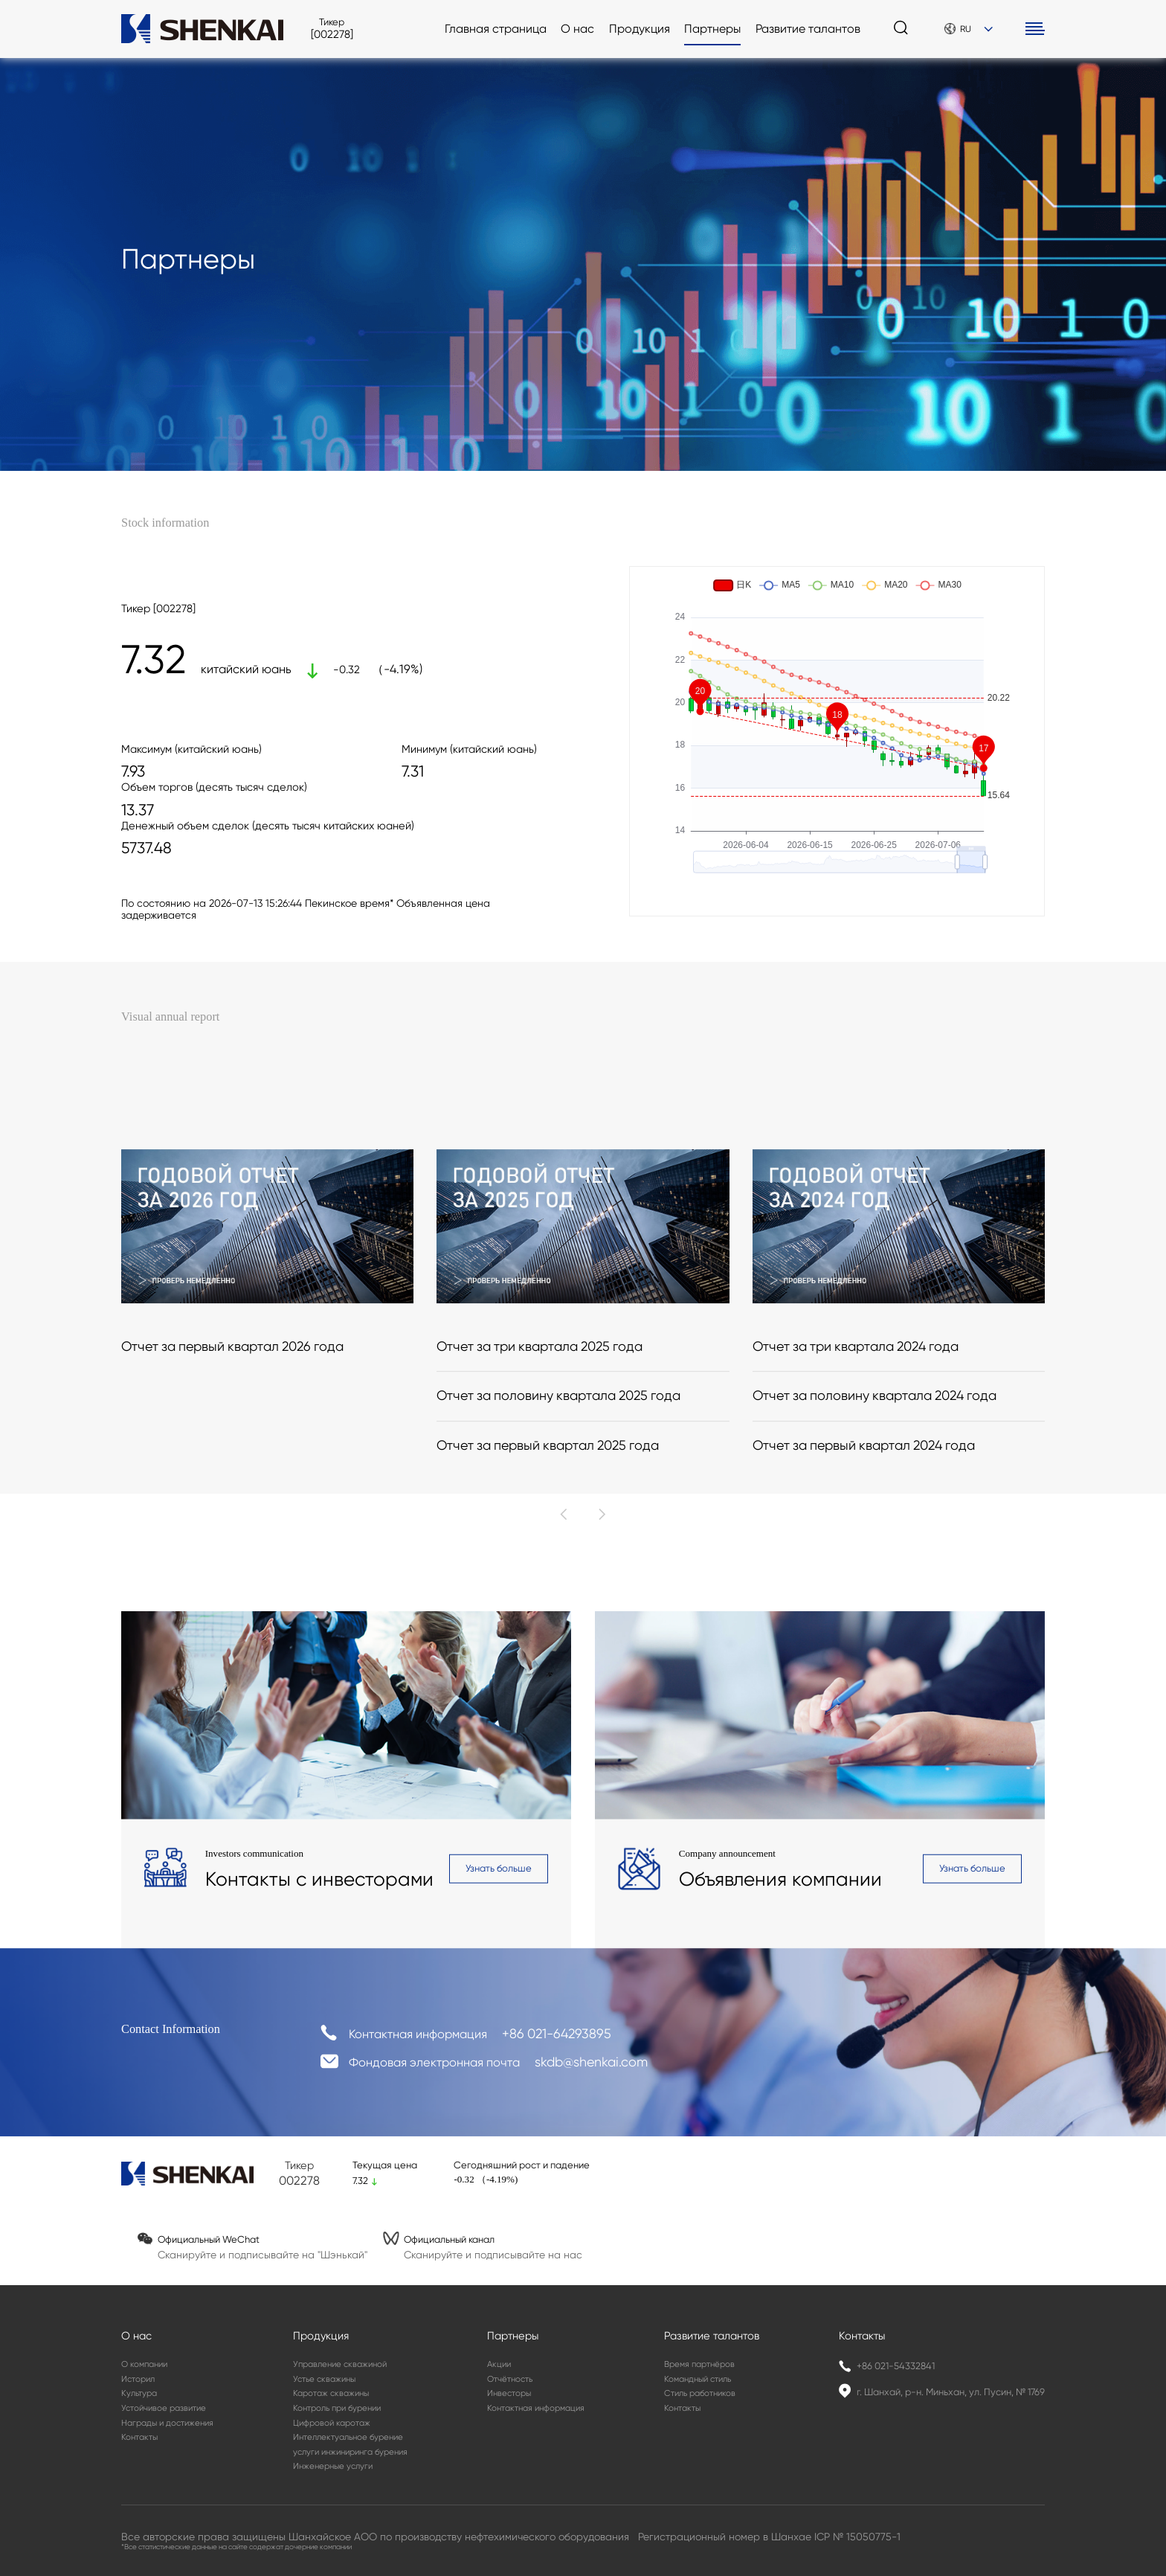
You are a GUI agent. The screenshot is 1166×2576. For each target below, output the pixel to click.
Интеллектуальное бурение (348, 2437)
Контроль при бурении (337, 2408)
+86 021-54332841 (896, 2365)
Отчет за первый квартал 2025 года (548, 1605)
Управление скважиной (340, 2364)
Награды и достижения (167, 2423)
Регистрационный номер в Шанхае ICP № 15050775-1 (769, 2537)
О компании (144, 2364)
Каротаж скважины (331, 2393)
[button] (563, 1675)
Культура (139, 2393)
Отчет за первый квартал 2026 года (232, 1507)
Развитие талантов (808, 29)
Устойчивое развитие (163, 2408)
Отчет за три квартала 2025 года (539, 1507)
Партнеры (712, 29)
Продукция (639, 29)
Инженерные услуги (333, 2466)
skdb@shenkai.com (591, 2068)
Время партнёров (699, 2364)
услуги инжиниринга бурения (350, 2452)
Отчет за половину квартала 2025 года (558, 1556)
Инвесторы (509, 2393)
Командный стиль (697, 2379)
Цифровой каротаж (331, 2423)
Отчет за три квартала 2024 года (856, 1507)
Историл (138, 2379)
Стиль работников (699, 2393)
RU (968, 28)
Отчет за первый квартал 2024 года (864, 1605)
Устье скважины (324, 2379)
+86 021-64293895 (556, 2041)
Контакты (139, 2437)
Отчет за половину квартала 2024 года (874, 1556)
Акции (499, 2364)
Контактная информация (535, 2408)
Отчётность (509, 2379)
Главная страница (496, 29)
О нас (577, 29)
